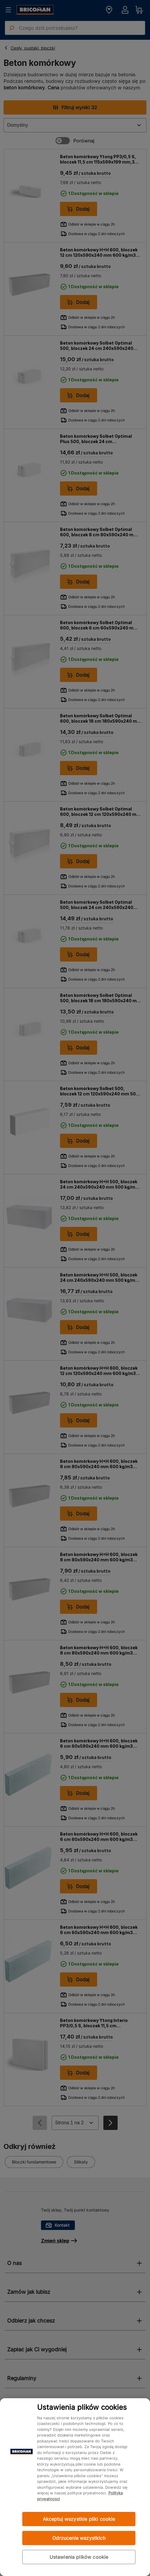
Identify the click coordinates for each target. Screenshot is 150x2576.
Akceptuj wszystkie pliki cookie (79, 2519)
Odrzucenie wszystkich (78, 2538)
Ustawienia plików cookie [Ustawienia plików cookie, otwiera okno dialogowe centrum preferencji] (79, 2557)
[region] (75, 2487)
